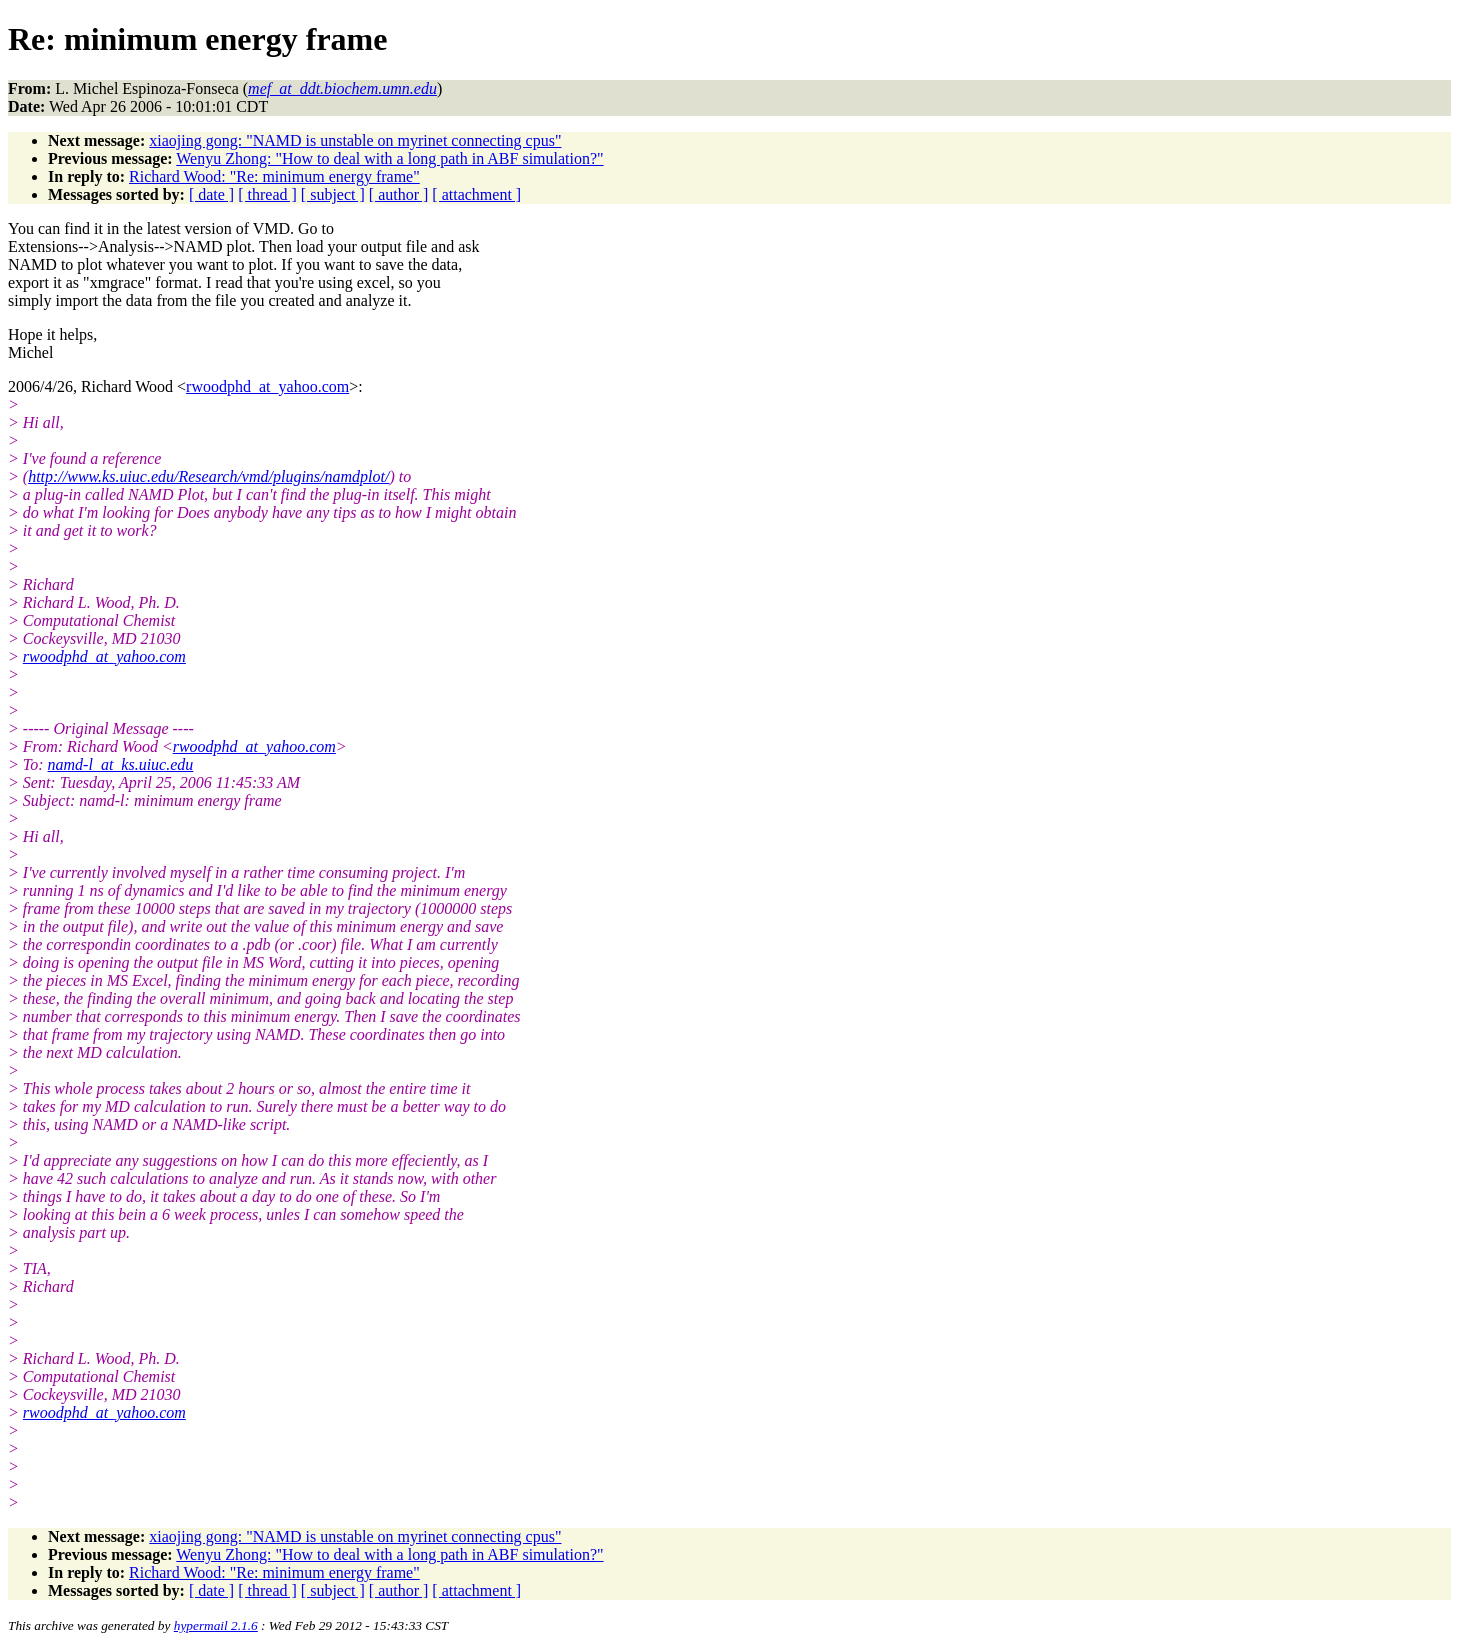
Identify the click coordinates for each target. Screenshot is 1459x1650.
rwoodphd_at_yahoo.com (267, 386)
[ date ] (211, 194)
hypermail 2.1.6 (216, 1625)
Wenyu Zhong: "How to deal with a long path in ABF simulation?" (389, 158)
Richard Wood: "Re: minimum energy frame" (274, 176)
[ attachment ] (476, 194)
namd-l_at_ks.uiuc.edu (121, 764)
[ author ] (399, 194)
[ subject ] (333, 194)
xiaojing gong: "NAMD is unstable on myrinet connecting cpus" (355, 140)
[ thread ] (267, 194)
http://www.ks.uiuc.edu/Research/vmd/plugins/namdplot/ (208, 476)
